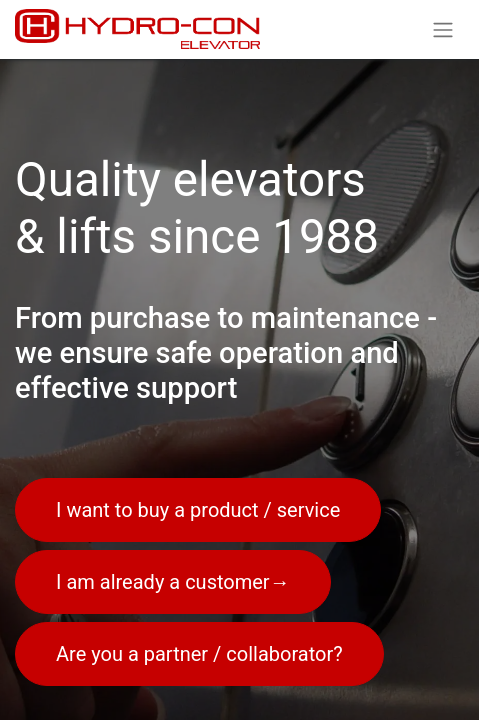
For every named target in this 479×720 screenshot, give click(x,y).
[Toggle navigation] (443, 29)
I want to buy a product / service (198, 510)
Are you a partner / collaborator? (199, 654)
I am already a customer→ (173, 582)
